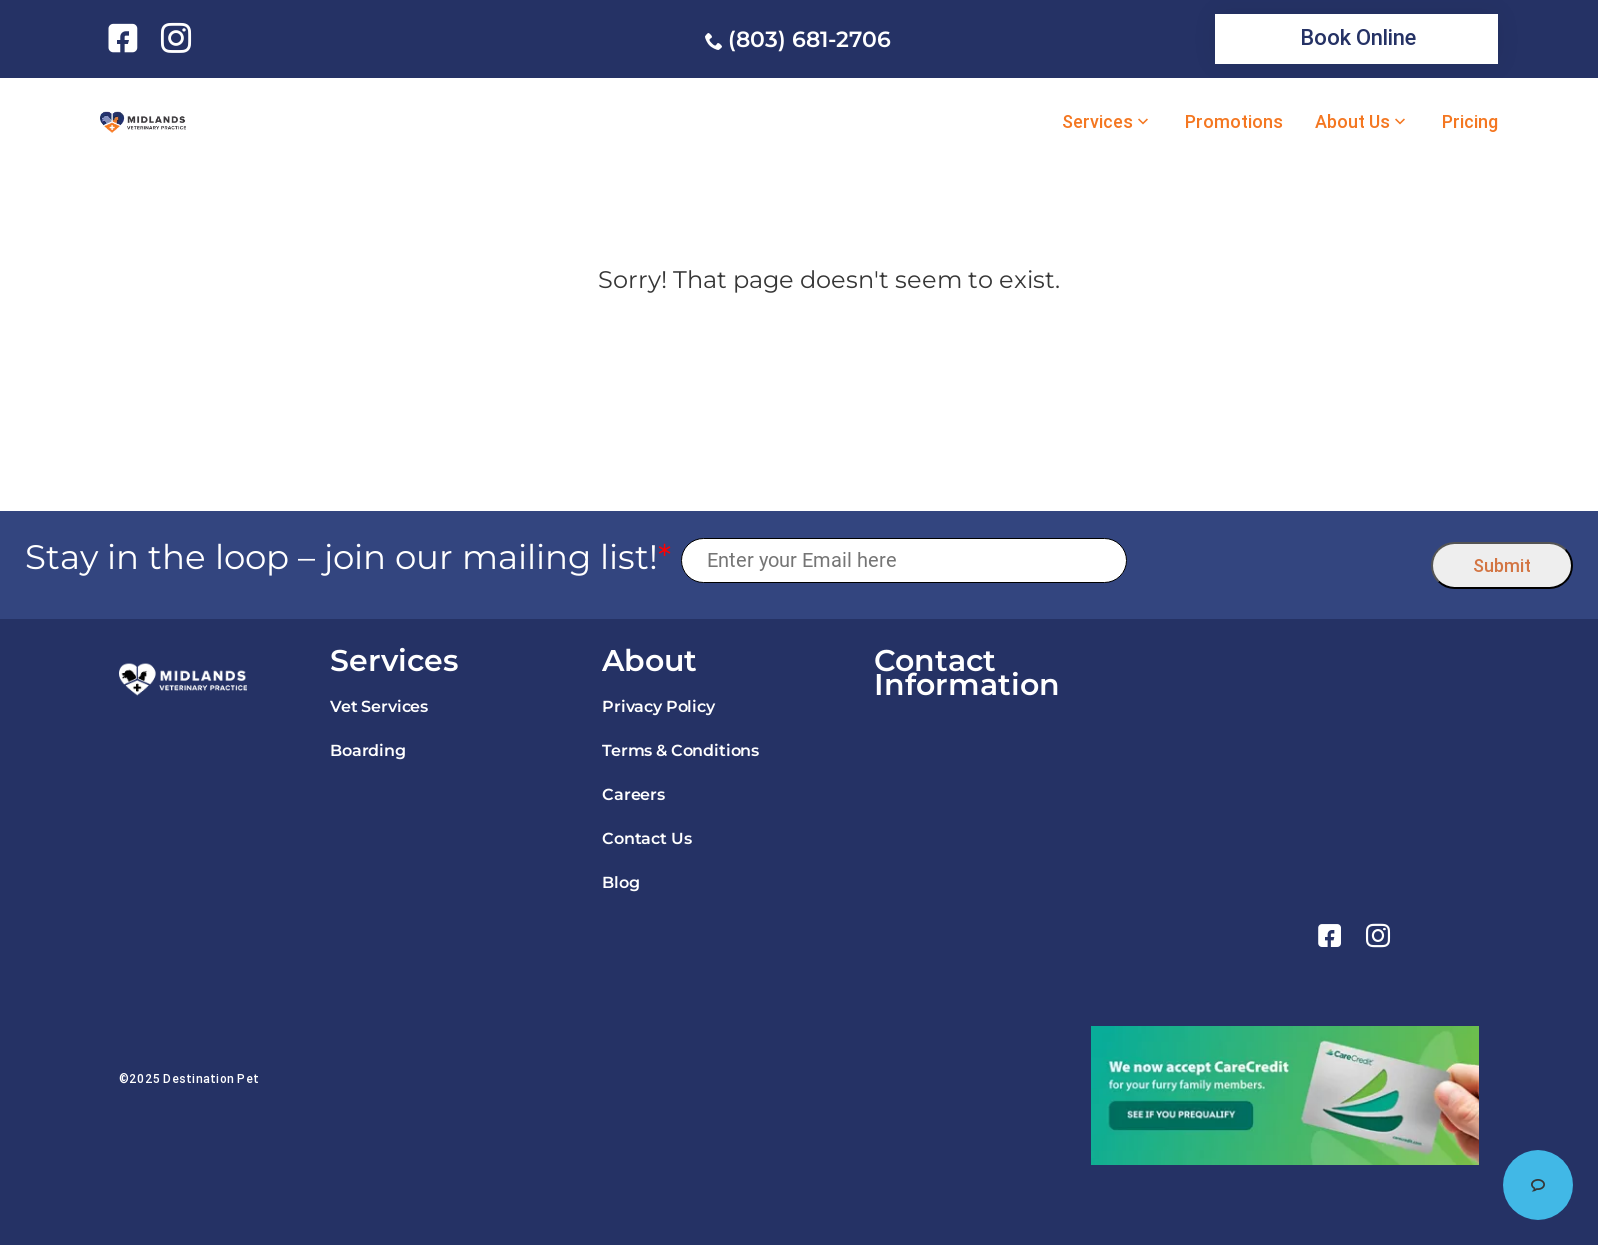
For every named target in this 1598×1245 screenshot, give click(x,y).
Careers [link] (633, 794)
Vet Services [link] (379, 706)
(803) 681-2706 (809, 39)
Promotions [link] (1234, 122)
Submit (1502, 565)
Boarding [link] (368, 750)
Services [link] (1097, 122)
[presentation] (1279, 560)
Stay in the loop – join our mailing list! (348, 557)
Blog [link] (620, 882)
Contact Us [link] (646, 838)
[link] (126, 38)
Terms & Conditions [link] (680, 750)
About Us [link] (1352, 122)
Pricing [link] (1470, 122)
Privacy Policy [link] (658, 706)
